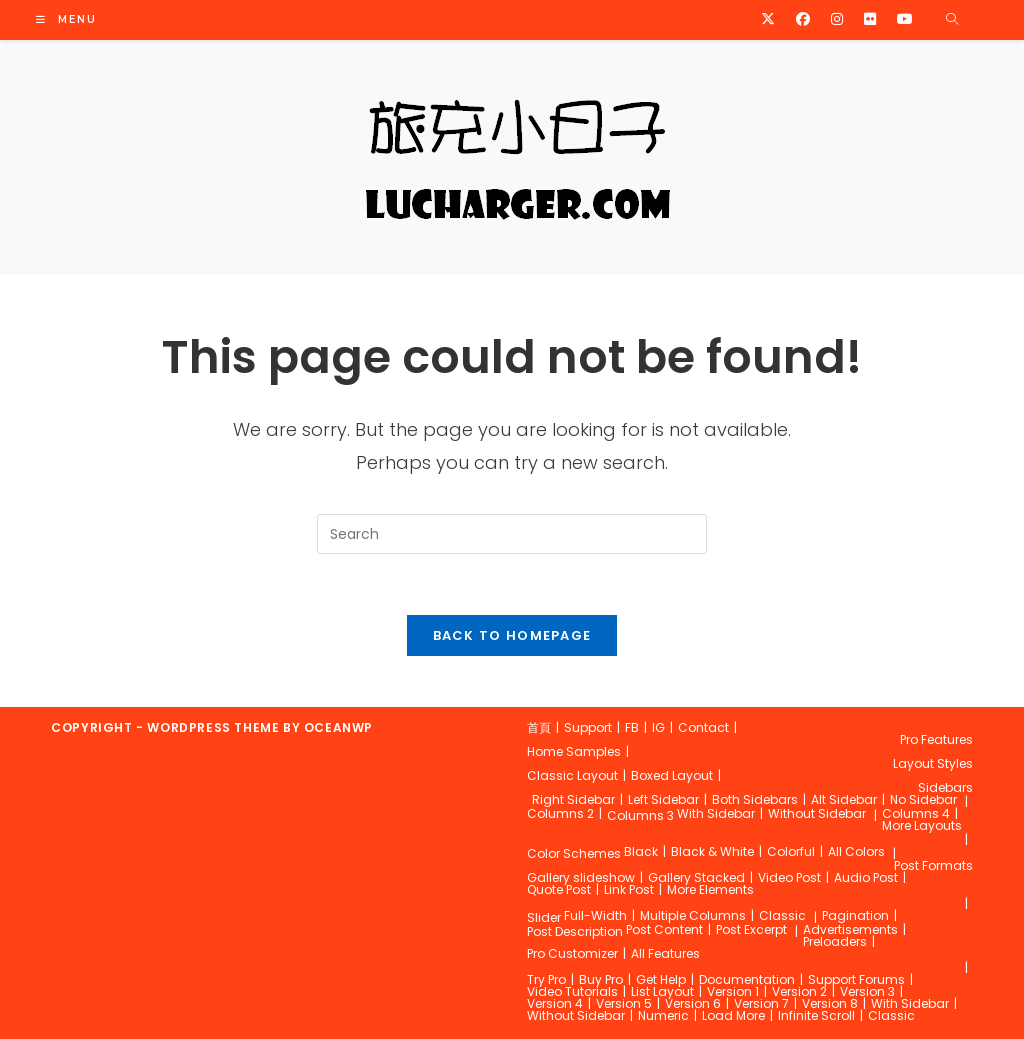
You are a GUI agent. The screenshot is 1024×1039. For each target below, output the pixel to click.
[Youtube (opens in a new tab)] (905, 19)
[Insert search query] (512, 534)
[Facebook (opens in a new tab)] (803, 19)
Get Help (661, 979)
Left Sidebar (663, 799)
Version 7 (761, 1003)
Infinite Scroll (816, 1015)
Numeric (663, 1015)
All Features (665, 953)
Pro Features (936, 739)
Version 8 (830, 1003)
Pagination (855, 915)
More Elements (710, 889)
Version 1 (733, 991)
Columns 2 (560, 813)
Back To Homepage (512, 635)
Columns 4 (916, 813)
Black (641, 851)
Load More (733, 1015)
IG (658, 727)
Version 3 (867, 991)
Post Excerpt (751, 929)
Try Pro (546, 979)
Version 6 (693, 1003)
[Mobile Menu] (66, 19)
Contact (703, 727)
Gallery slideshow (581, 877)
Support (588, 727)
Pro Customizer (572, 953)
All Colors (856, 851)
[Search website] (952, 20)
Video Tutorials (572, 991)
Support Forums (856, 979)
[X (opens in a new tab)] (768, 19)
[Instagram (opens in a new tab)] (837, 19)
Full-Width (595, 915)
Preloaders (835, 941)
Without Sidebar (817, 813)
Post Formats (933, 865)
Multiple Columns (693, 915)
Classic (782, 915)
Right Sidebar (573, 799)
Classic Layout (572, 775)
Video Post (789, 877)
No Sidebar (923, 799)
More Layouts (922, 825)
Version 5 (624, 1003)
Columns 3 (640, 815)
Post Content (664, 929)
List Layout (662, 991)
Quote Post (559, 889)
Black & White (712, 851)
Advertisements (850, 929)
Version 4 (555, 1003)
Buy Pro (601, 979)
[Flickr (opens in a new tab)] (870, 19)
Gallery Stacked (696, 877)
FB (632, 727)
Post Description (575, 931)
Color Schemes (574, 853)
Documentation (747, 979)
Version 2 (799, 991)
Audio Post (866, 877)
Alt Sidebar (844, 799)
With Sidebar (716, 813)
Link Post (629, 889)
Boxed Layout (672, 775)
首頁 (539, 727)
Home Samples (574, 751)
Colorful (791, 851)
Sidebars (945, 787)
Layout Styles (933, 763)
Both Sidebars (755, 799)
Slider (544, 917)
